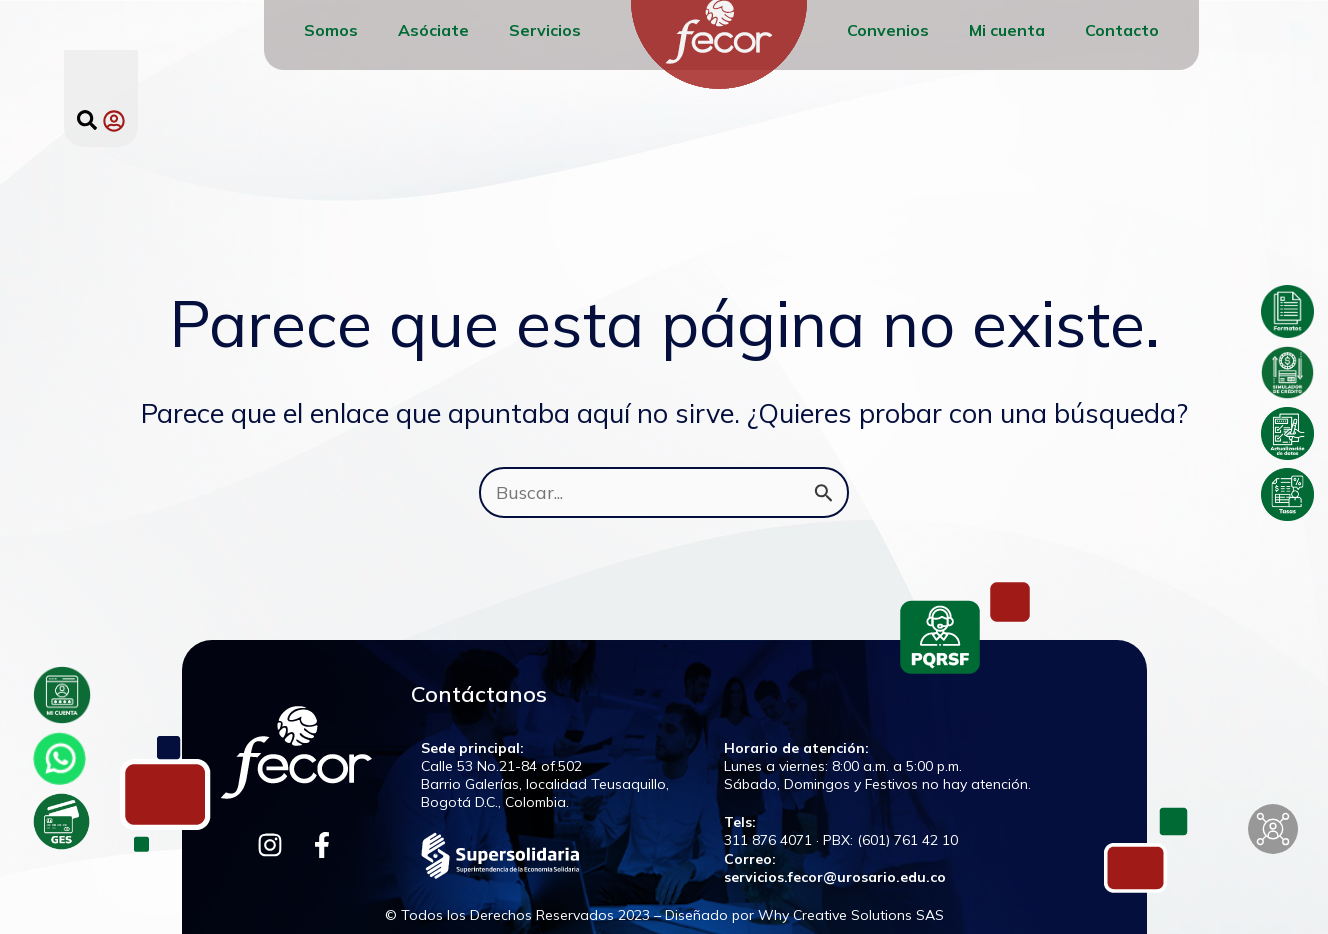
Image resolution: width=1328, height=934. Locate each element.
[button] (87, 120)
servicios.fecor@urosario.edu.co (835, 877)
